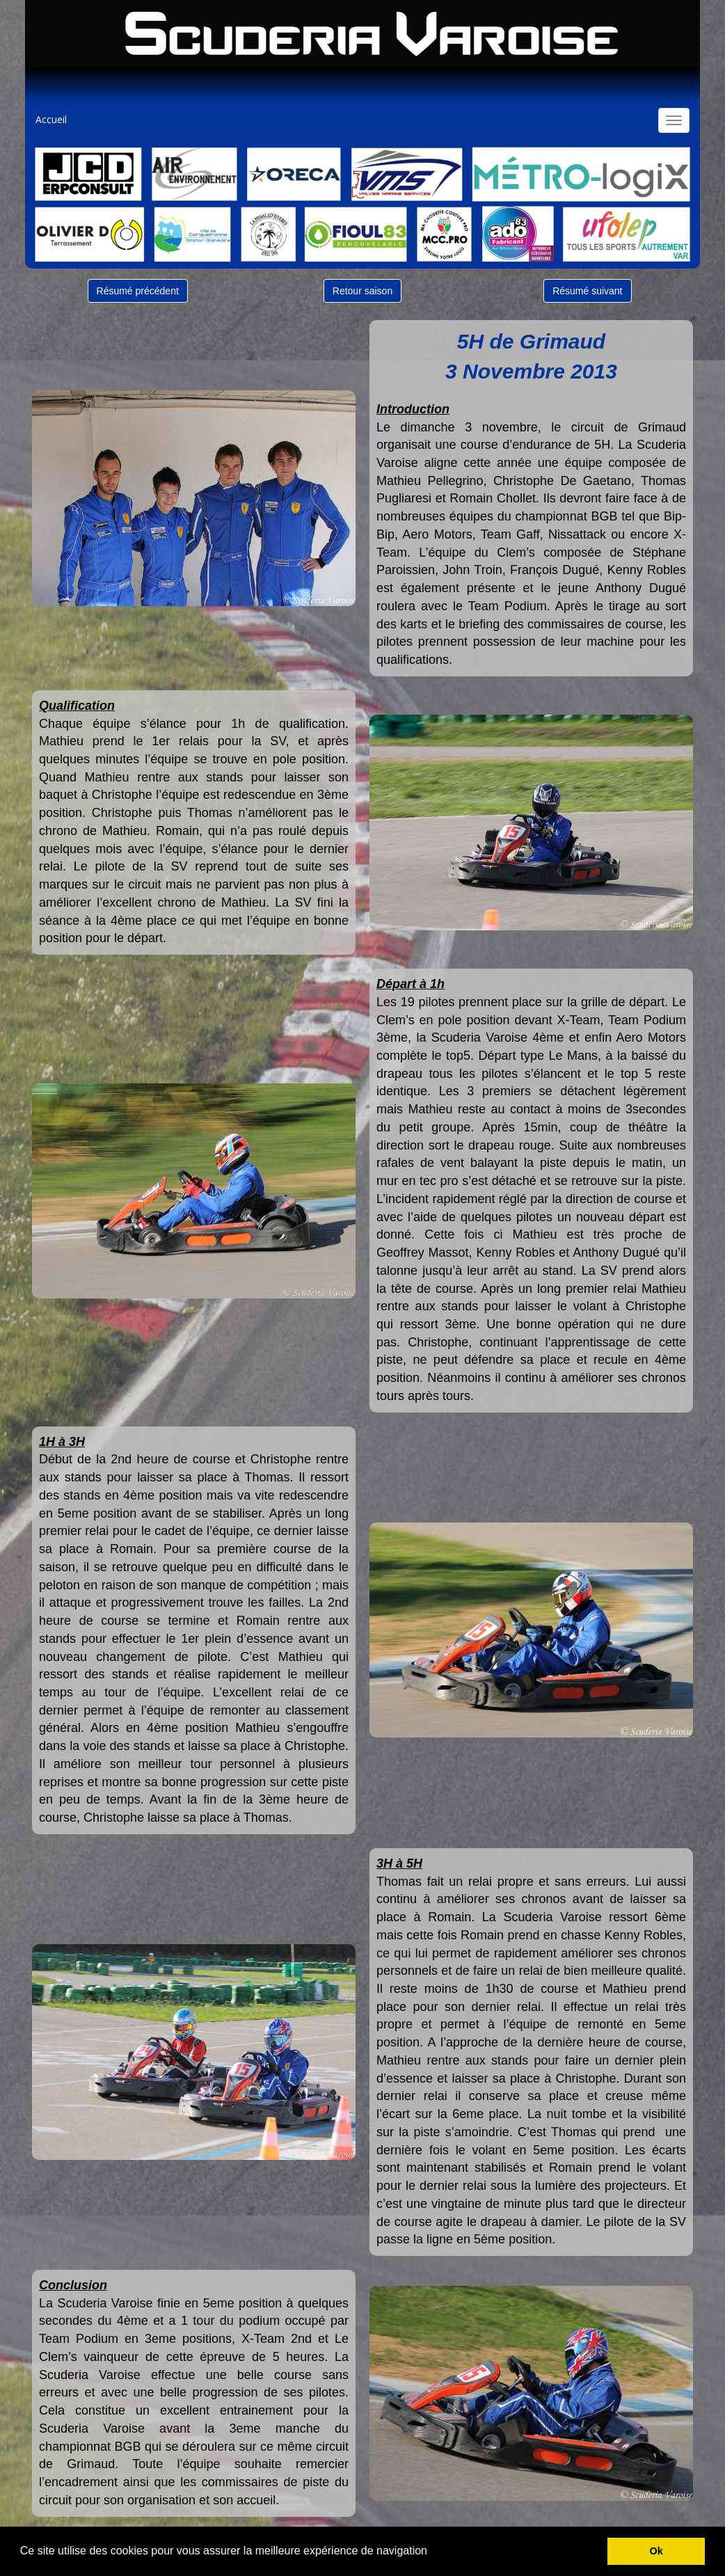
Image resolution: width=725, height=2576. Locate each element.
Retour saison (362, 290)
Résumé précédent (138, 290)
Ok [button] (656, 2551)
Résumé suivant (587, 290)
